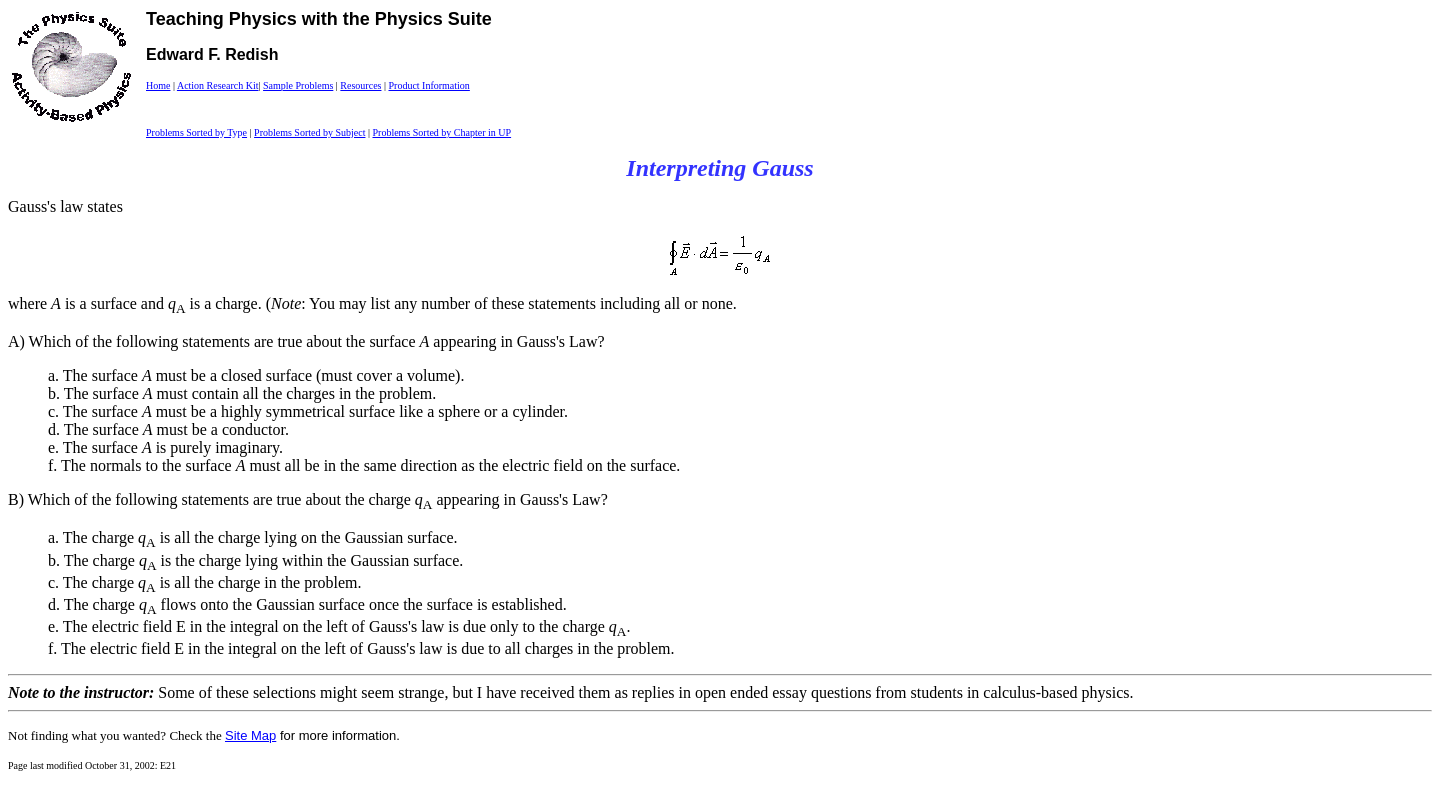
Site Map (250, 735)
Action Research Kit (218, 85)
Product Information (428, 85)
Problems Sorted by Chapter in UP (441, 132)
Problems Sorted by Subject (309, 132)
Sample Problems (298, 85)
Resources (360, 85)
